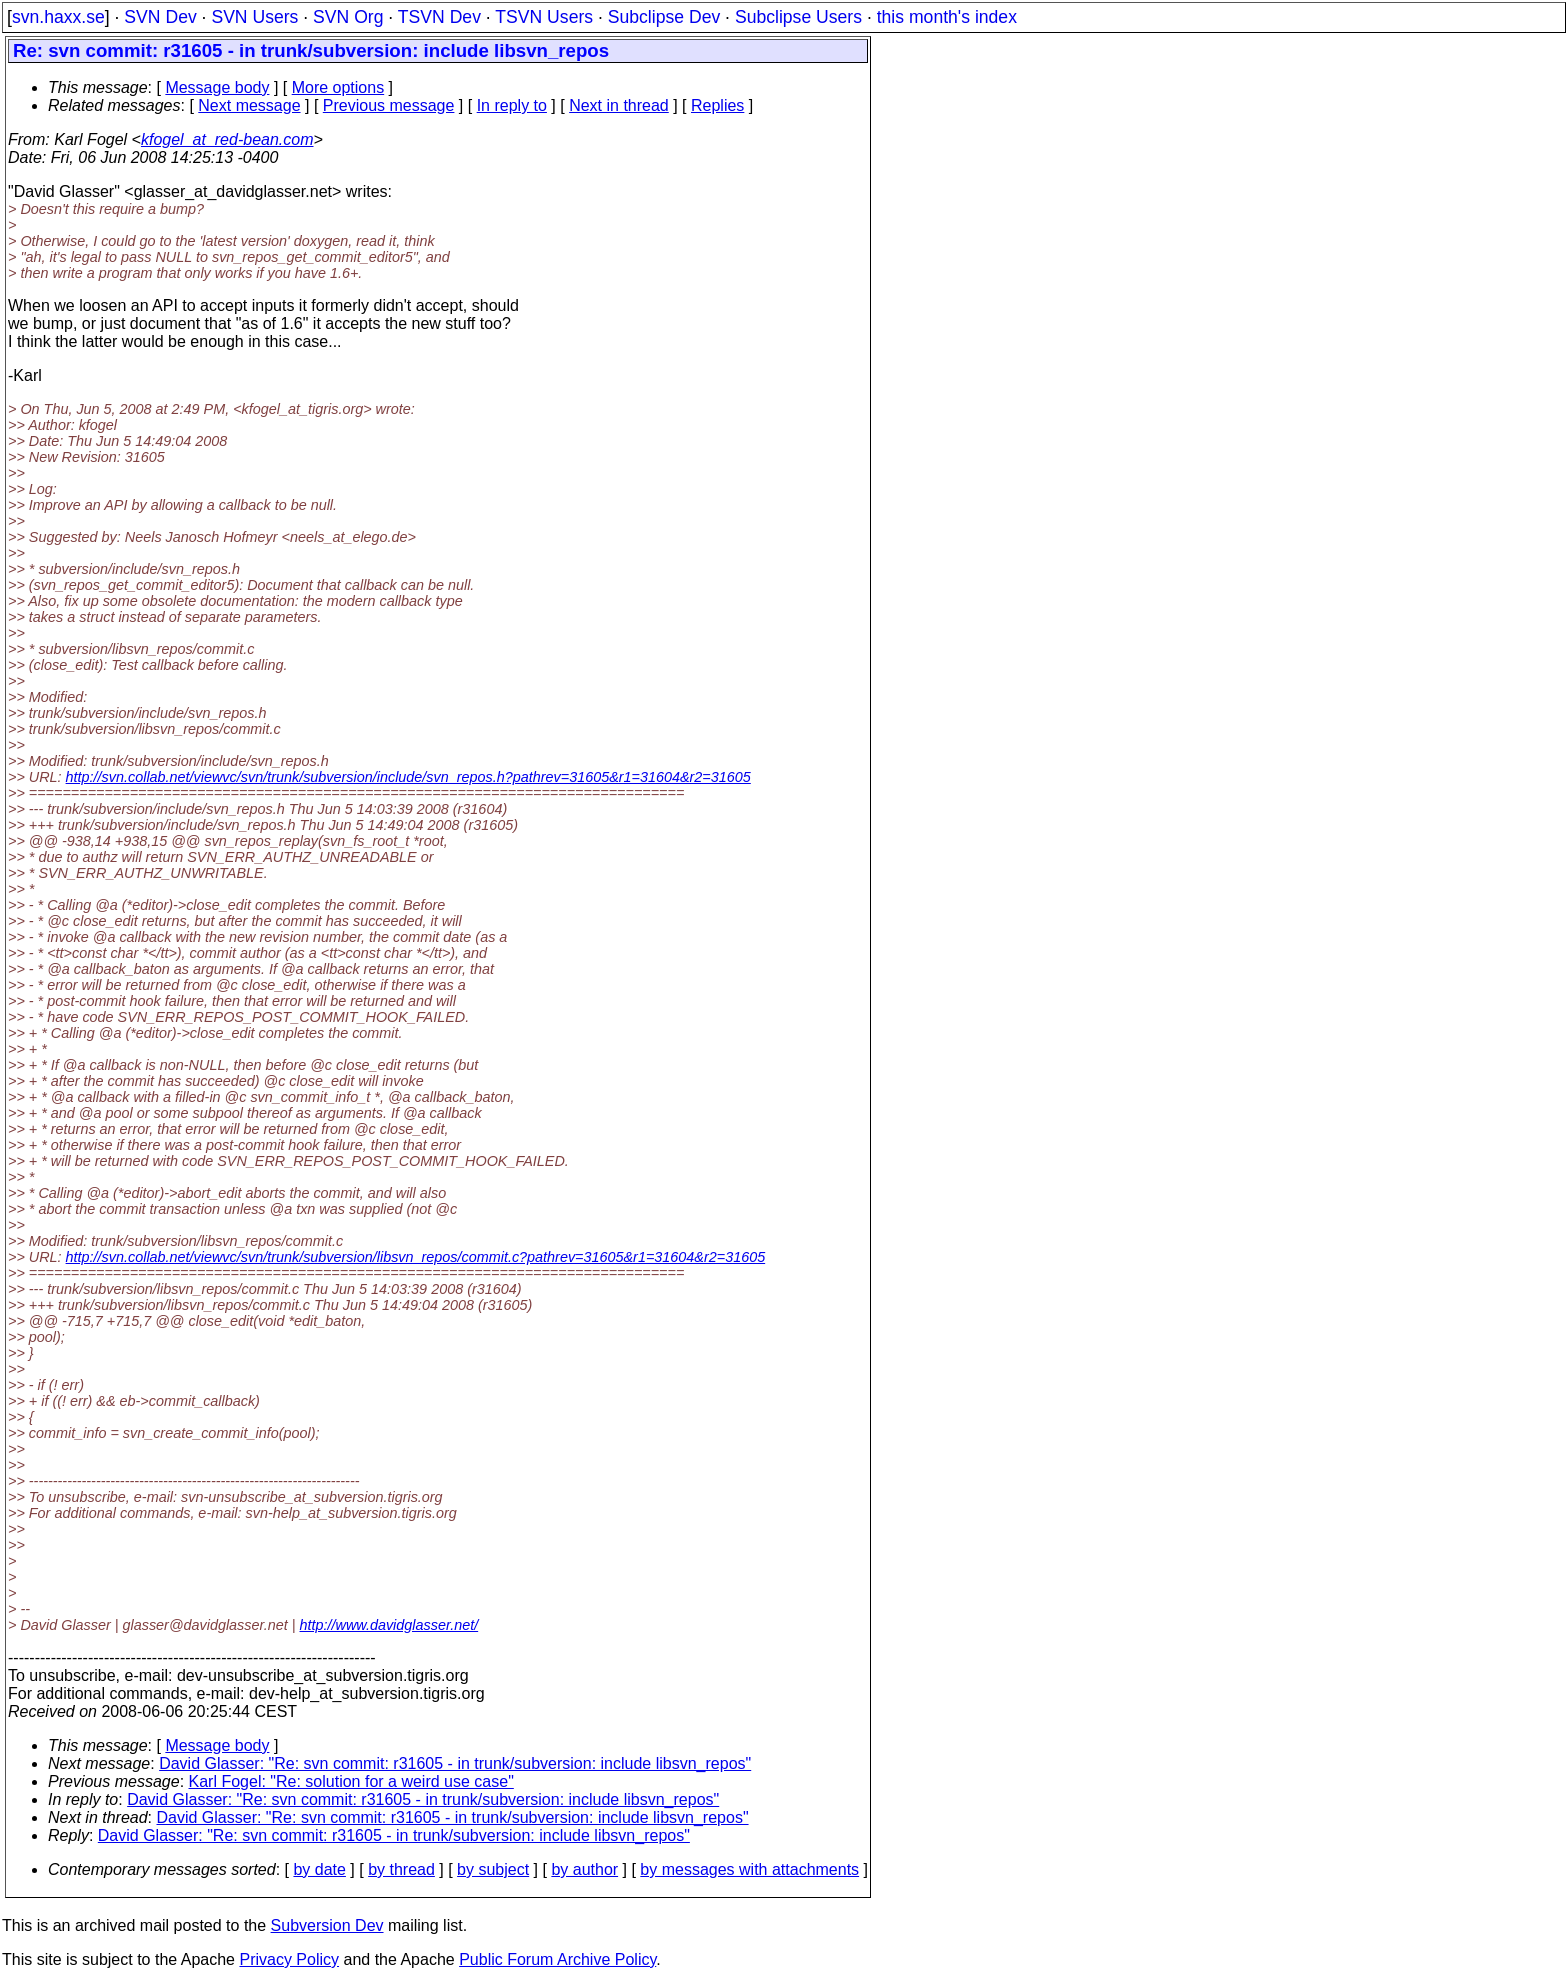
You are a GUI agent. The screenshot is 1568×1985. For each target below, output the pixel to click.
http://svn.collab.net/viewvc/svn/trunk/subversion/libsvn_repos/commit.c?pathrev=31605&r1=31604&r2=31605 (416, 1257)
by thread (401, 1869)
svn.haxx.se (58, 17)
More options (338, 87)
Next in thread (619, 105)
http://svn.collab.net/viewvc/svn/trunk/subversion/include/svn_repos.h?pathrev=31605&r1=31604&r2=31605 (408, 777)
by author (584, 1869)
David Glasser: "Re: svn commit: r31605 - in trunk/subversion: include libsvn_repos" (455, 1763)
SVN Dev (160, 17)
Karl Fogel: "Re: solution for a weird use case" (351, 1781)
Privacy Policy (289, 1959)
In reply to (512, 105)
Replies (717, 105)
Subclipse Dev (664, 17)
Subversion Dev (327, 1925)
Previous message (389, 105)
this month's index (947, 17)
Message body (217, 87)
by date (319, 1869)
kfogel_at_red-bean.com (227, 139)
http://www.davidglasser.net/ (389, 1625)
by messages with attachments (749, 1869)
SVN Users (254, 17)
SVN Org (348, 17)
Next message (249, 105)
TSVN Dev (439, 17)
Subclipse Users (798, 17)
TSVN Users (544, 17)
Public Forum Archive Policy (557, 1959)
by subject (493, 1869)
